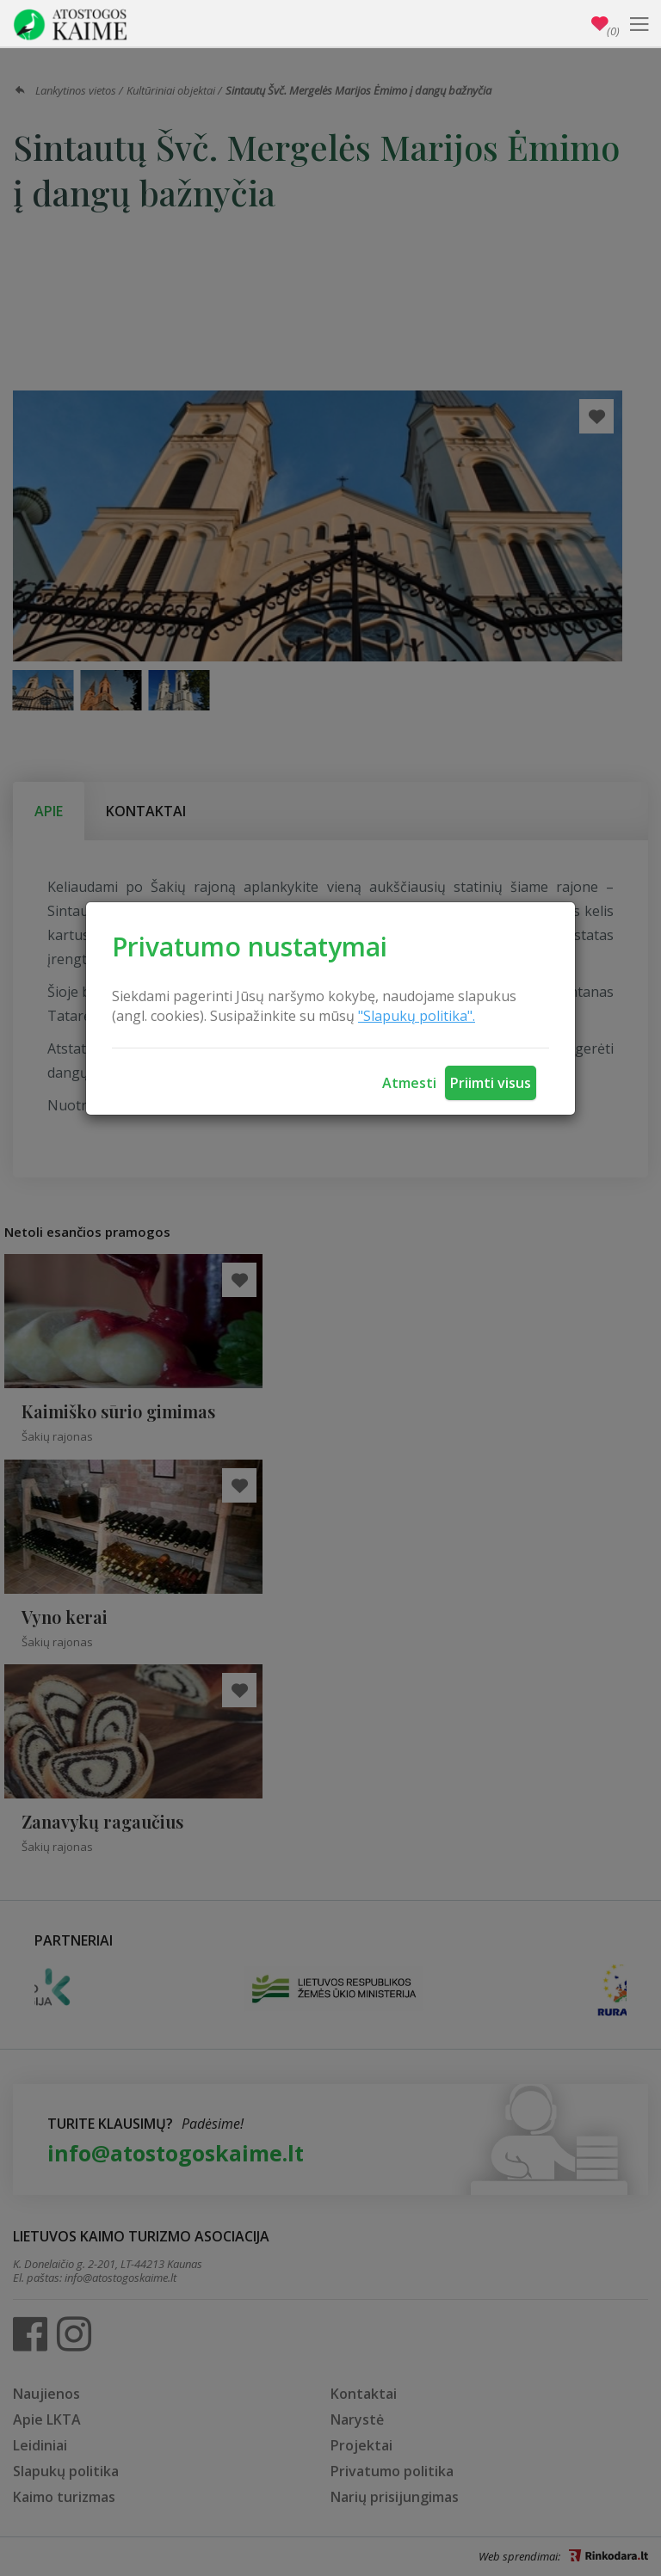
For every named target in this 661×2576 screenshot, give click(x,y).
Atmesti (409, 1082)
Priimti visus (490, 1082)
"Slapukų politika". (416, 1015)
